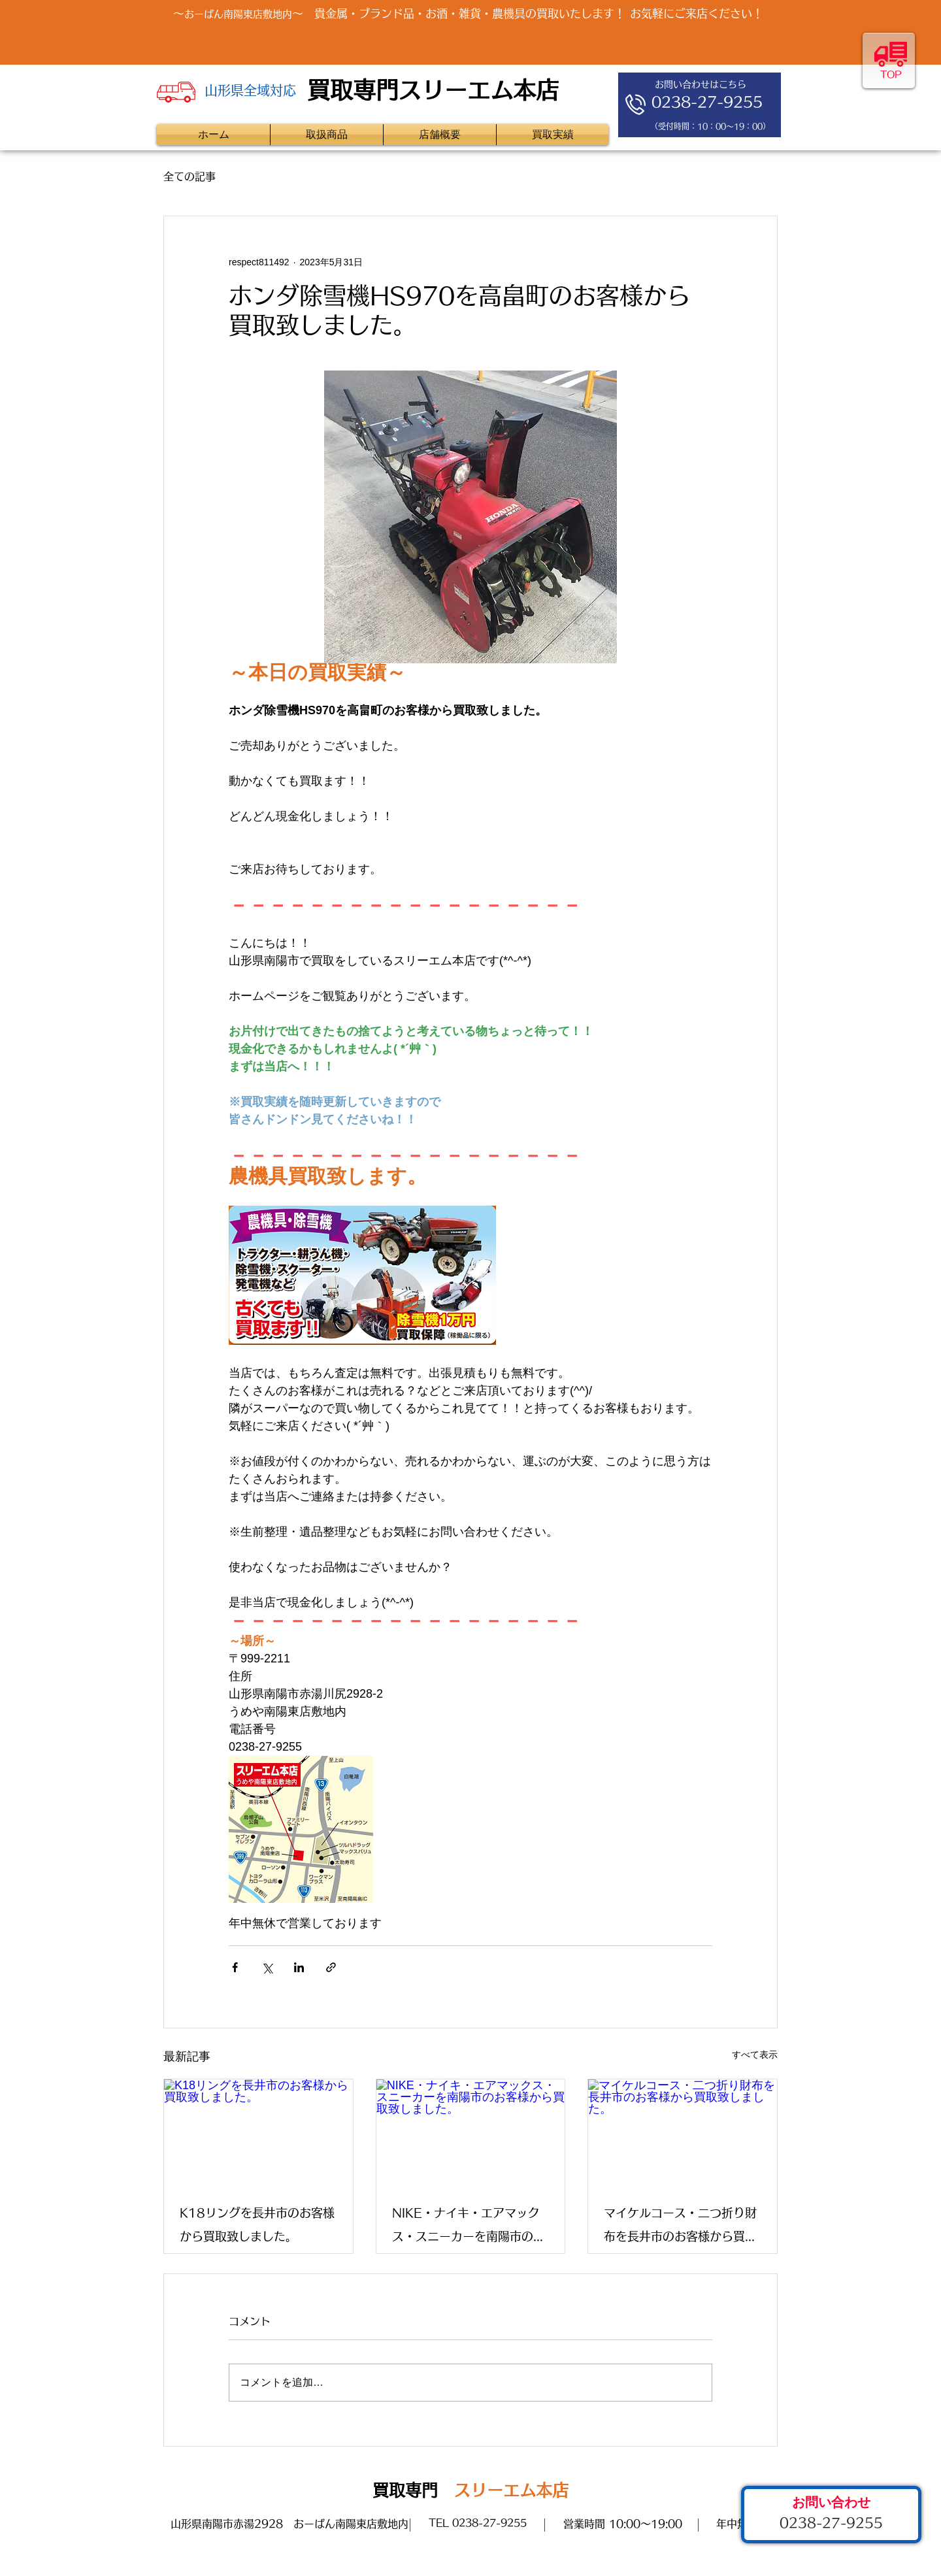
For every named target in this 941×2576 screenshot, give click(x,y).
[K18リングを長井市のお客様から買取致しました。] (258, 2132)
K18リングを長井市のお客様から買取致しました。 (257, 2224)
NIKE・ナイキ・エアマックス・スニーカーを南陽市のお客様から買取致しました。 (468, 2227)
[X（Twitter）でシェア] (267, 1967)
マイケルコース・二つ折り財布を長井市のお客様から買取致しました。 (680, 2227)
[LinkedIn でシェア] (299, 1967)
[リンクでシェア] (331, 1967)
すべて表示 (755, 2054)
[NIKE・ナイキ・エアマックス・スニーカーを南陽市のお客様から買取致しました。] (470, 2132)
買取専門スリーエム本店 (433, 89)
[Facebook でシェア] (235, 1967)
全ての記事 (189, 176)
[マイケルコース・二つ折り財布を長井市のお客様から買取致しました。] (682, 2132)
